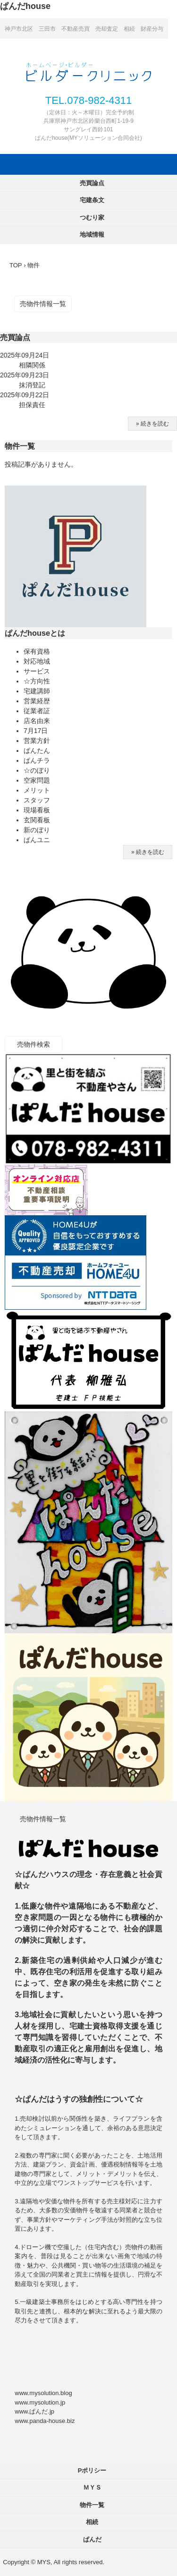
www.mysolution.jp (40, 2402)
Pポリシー (92, 2470)
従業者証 (37, 711)
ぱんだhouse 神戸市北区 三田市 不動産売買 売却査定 (88, 71)
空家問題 (37, 780)
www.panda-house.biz (45, 2420)
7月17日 (36, 730)
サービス (37, 671)
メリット (37, 790)
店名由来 (37, 721)
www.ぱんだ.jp (34, 2411)
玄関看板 (37, 820)
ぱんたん (37, 750)
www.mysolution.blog (43, 2393)
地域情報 (92, 234)
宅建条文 (92, 200)
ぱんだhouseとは (35, 633)
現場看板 (37, 810)
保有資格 (37, 651)
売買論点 (92, 183)
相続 (92, 2521)
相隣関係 (32, 365)
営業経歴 (37, 701)
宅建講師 (37, 691)
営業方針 (37, 740)
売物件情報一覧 (43, 303)
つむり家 (92, 217)
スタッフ (37, 800)
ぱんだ (92, 2539)
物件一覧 (20, 446)
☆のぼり (37, 770)
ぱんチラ (37, 760)
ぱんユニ (37, 840)
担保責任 (32, 405)
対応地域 (37, 661)
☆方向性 (37, 681)
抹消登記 (32, 385)
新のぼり (37, 830)
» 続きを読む (152, 423)
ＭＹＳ (92, 2487)
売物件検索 (33, 1044)
